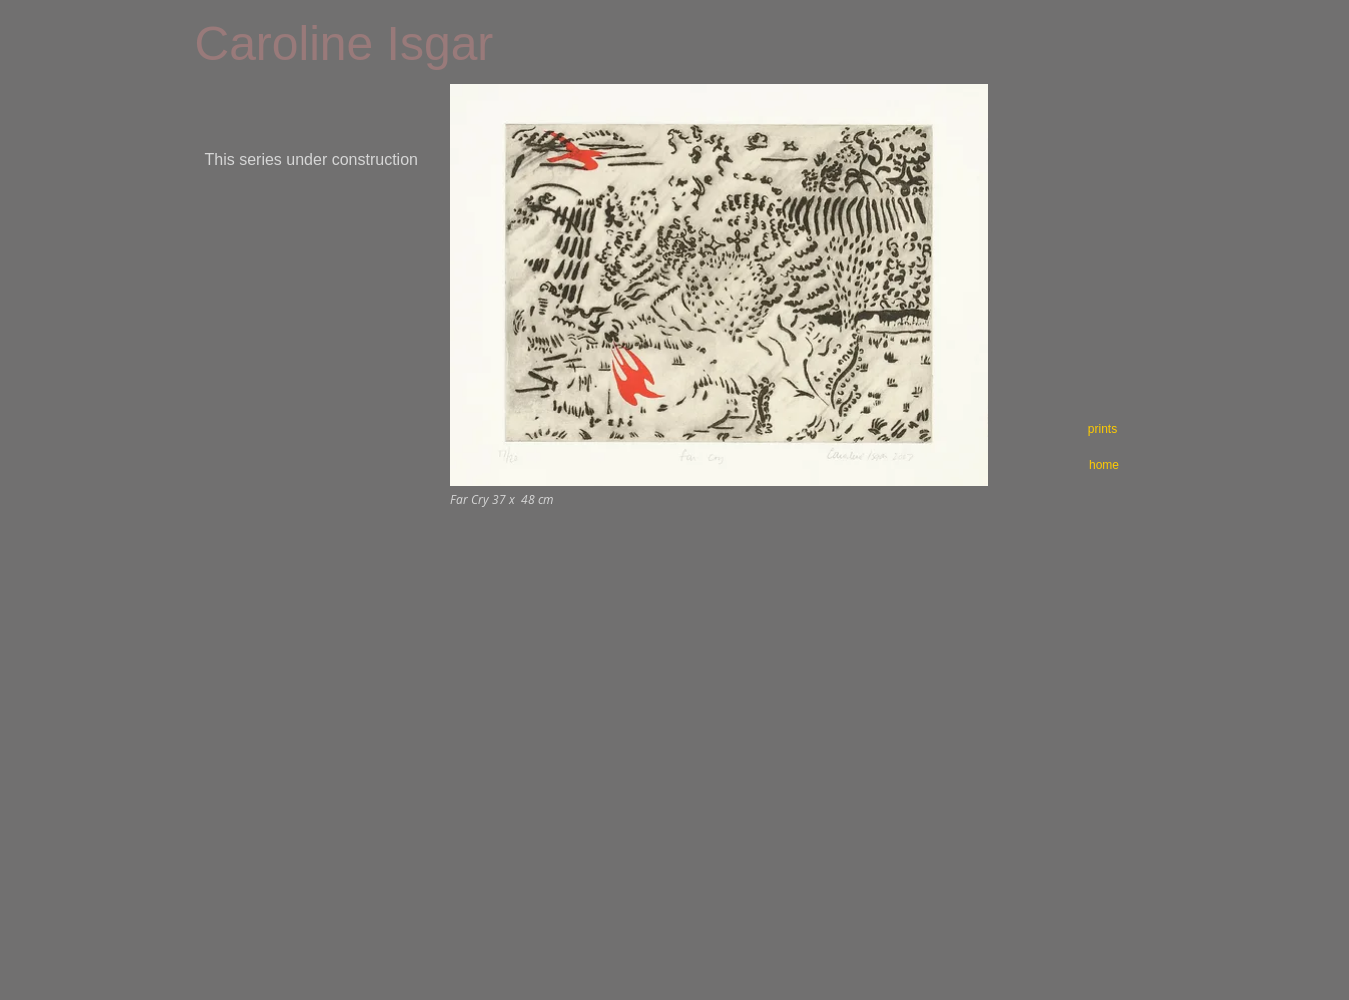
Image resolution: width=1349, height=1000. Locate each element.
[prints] (1103, 429)
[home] (1104, 465)
